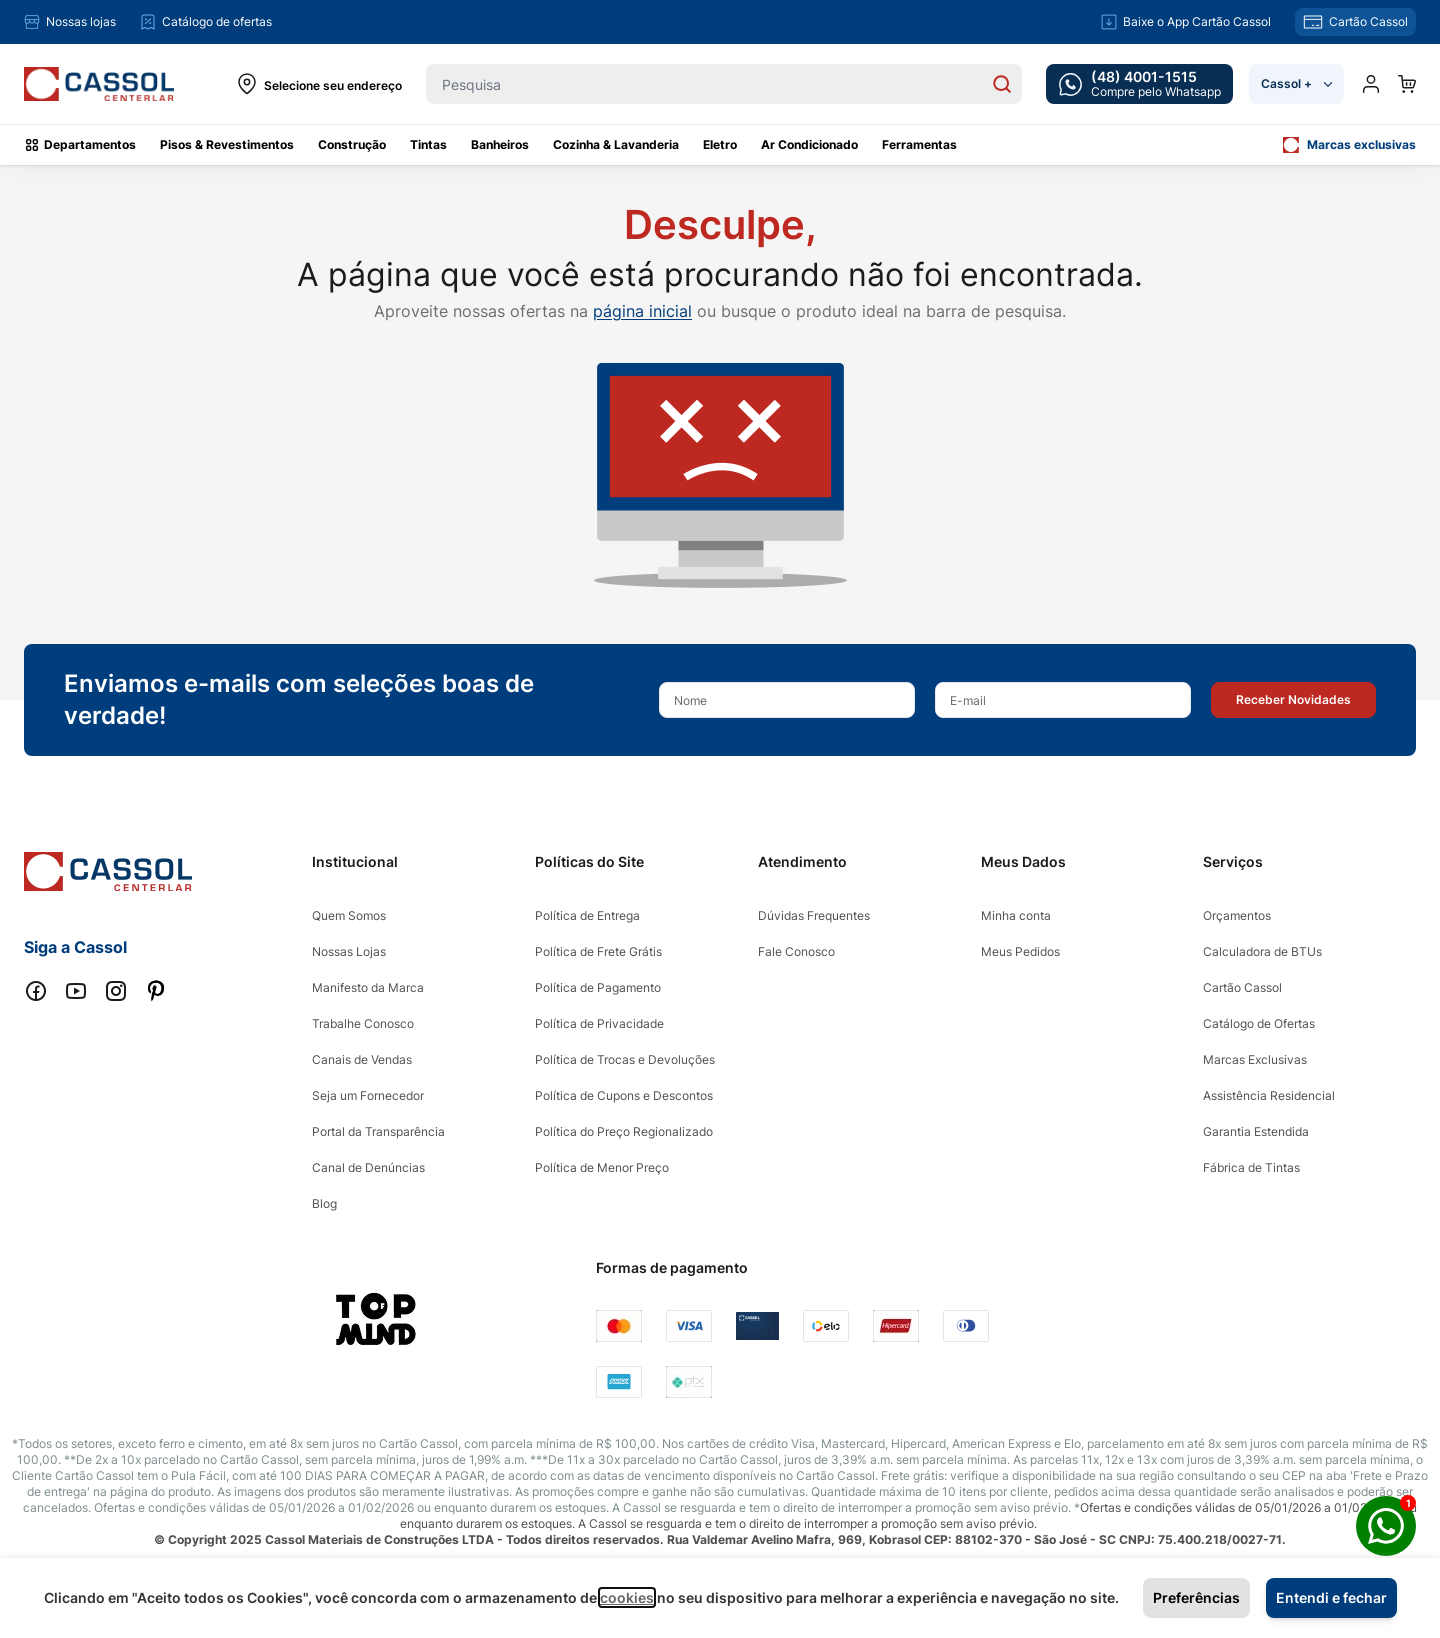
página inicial (642, 311)
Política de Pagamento (598, 987)
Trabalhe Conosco (363, 1023)
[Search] (1002, 84)
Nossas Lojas (349, 951)
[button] (1293, 700)
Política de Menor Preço (602, 1167)
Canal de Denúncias (368, 1167)
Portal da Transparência (378, 1131)
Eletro (720, 144)
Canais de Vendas (362, 1059)
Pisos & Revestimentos (227, 144)
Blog (324, 1203)
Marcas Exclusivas (1255, 1059)
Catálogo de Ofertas (1259, 1023)
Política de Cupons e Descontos (624, 1095)
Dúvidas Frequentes (814, 915)
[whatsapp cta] (1139, 84)
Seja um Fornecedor (368, 1095)
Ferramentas (919, 144)
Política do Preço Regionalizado (624, 1131)
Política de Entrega (587, 915)
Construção (352, 144)
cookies (627, 1597)
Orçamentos (1237, 915)
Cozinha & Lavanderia (616, 144)
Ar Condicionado (809, 144)
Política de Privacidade (599, 1023)
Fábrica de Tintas (1251, 1167)
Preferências (1196, 1597)
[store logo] (99, 84)
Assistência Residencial (1269, 1095)
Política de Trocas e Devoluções (625, 1059)
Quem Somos (349, 915)
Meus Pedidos (1020, 951)
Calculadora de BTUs (1262, 951)
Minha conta (1016, 915)
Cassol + (1296, 83)
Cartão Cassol (1242, 987)
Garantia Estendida (1256, 1131)
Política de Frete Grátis (598, 951)
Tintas (428, 144)
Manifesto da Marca (368, 987)
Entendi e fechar (1331, 1597)
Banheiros (500, 144)
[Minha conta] (1371, 84)
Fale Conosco (796, 951)
